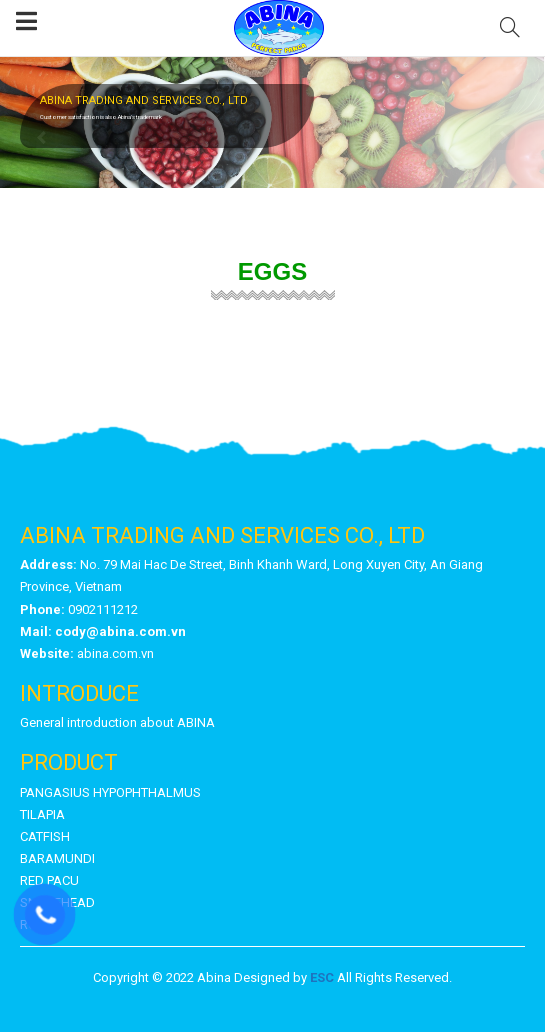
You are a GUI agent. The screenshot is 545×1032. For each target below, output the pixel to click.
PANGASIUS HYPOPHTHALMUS (110, 792)
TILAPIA (42, 814)
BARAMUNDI (57, 858)
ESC (322, 977)
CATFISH (45, 836)
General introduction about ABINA (117, 722)
